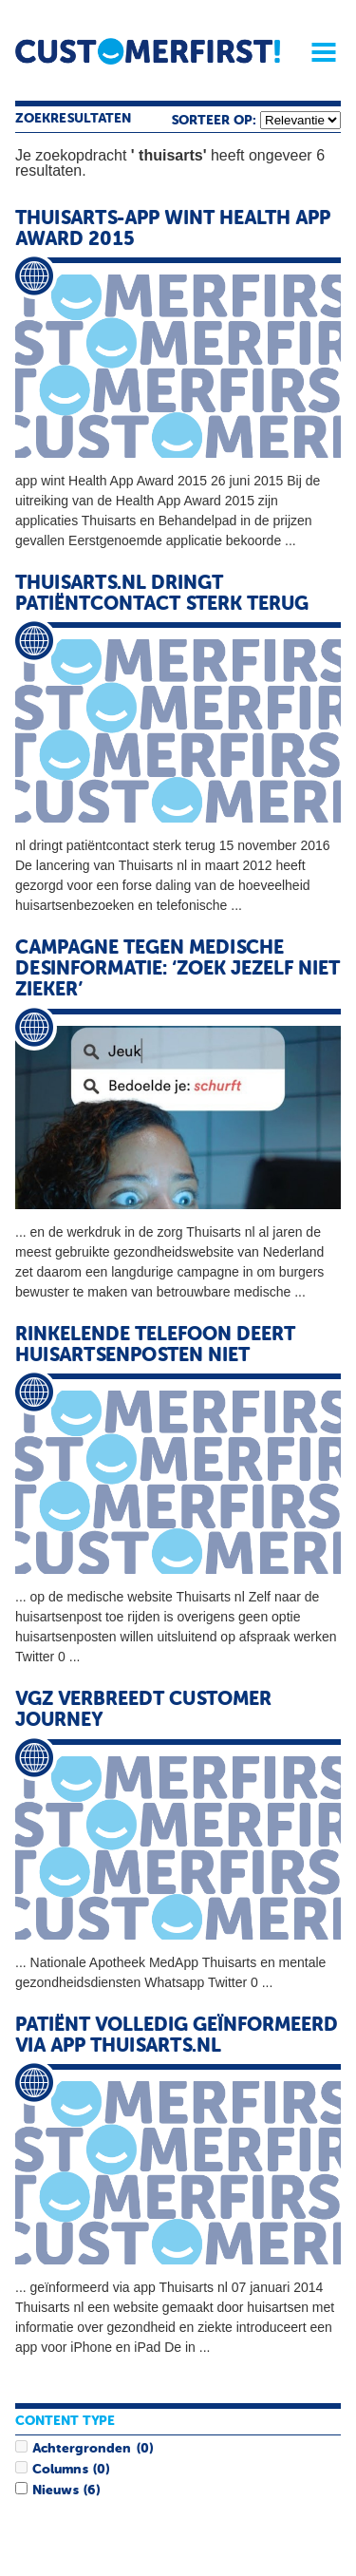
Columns (59, 2469)
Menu (317, 52)
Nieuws (55, 2490)
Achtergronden (81, 2448)
